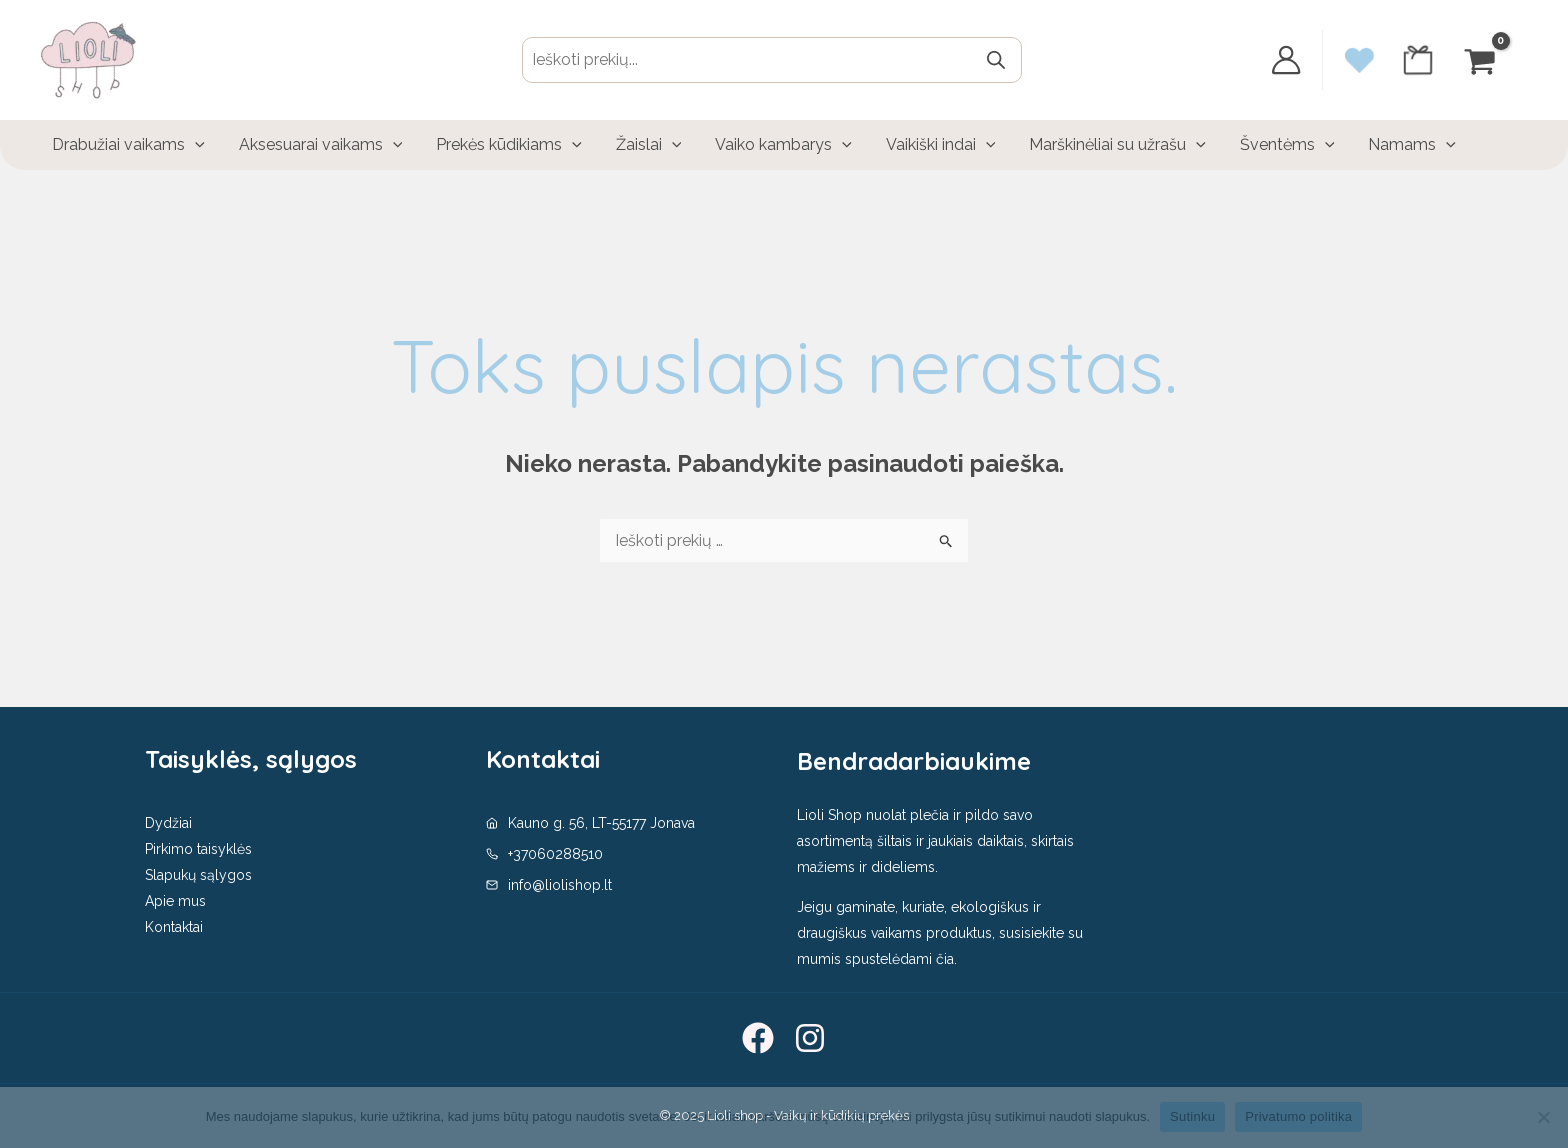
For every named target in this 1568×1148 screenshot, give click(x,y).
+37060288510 (555, 854)
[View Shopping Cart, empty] (1482, 59)
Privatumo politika (1298, 1116)
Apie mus (175, 901)
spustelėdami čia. (901, 959)
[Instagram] (810, 1038)
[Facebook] (758, 1038)
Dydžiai (168, 823)
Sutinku (1192, 1116)
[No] (1543, 1117)
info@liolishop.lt (560, 885)
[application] (194, 145)
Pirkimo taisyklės (198, 849)
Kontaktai (174, 927)
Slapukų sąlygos (198, 875)
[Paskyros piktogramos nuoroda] (1286, 60)
